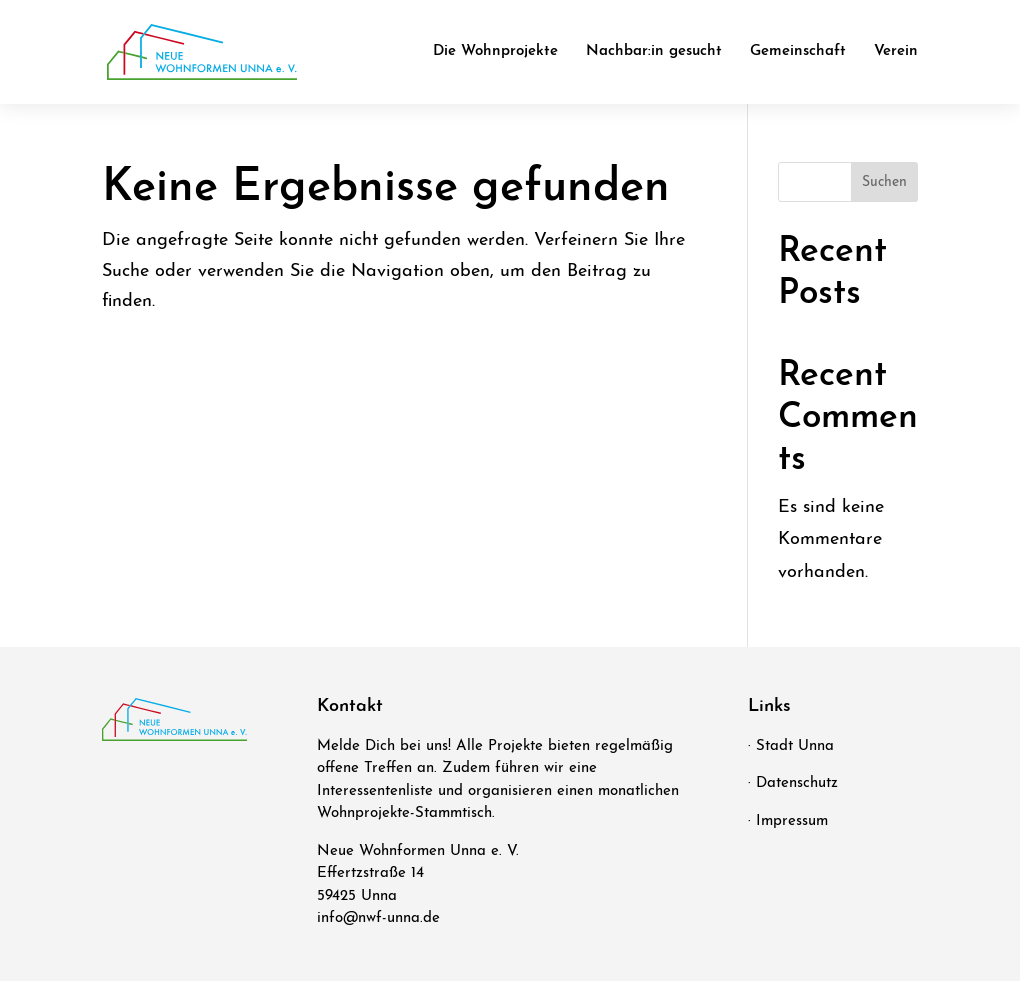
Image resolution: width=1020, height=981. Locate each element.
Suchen (884, 182)
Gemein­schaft (798, 52)
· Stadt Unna (791, 746)
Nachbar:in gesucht (654, 52)
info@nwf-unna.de (378, 918)
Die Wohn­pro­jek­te (495, 52)
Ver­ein (896, 52)
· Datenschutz (793, 783)
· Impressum (788, 821)
